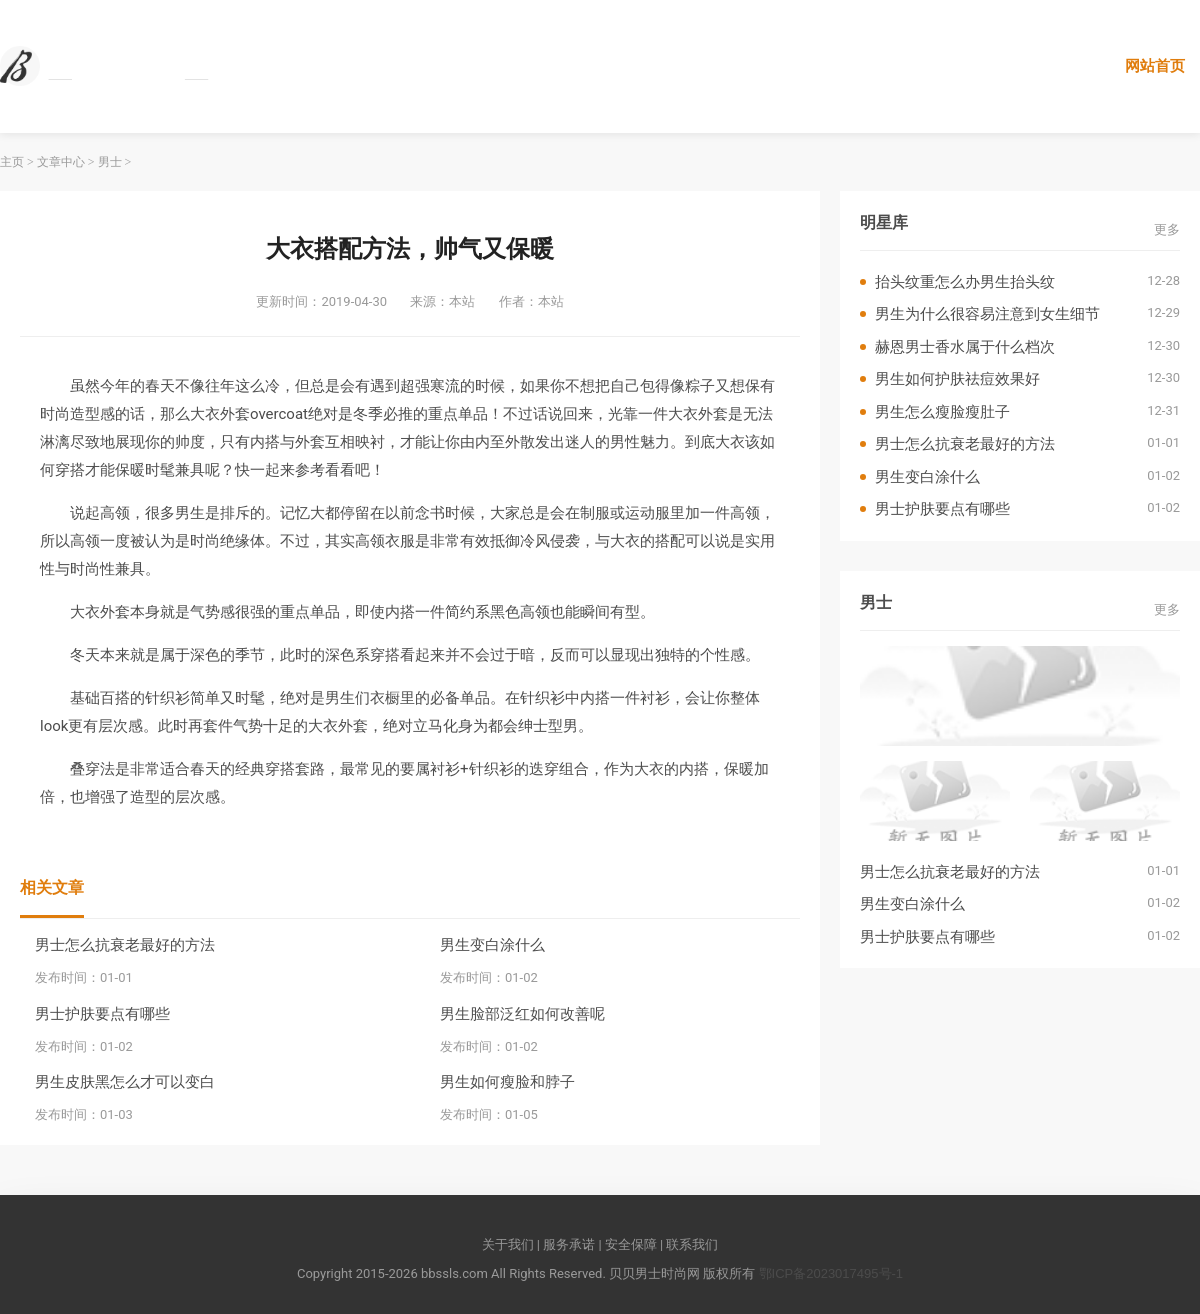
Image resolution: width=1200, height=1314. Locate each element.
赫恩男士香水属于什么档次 (965, 346)
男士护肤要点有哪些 (102, 1013)
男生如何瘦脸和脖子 (507, 1081)
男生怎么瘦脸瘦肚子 (942, 411)
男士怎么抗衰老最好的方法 (125, 944)
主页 (12, 162)
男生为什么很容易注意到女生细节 (987, 313)
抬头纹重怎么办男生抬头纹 (965, 281)
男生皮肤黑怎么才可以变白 (125, 1081)
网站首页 (1155, 65)
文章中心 (61, 162)
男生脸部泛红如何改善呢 (522, 1013)
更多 (1167, 229)
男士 (110, 162)
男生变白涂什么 (492, 944)
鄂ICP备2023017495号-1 (831, 1273)
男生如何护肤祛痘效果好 (957, 378)
